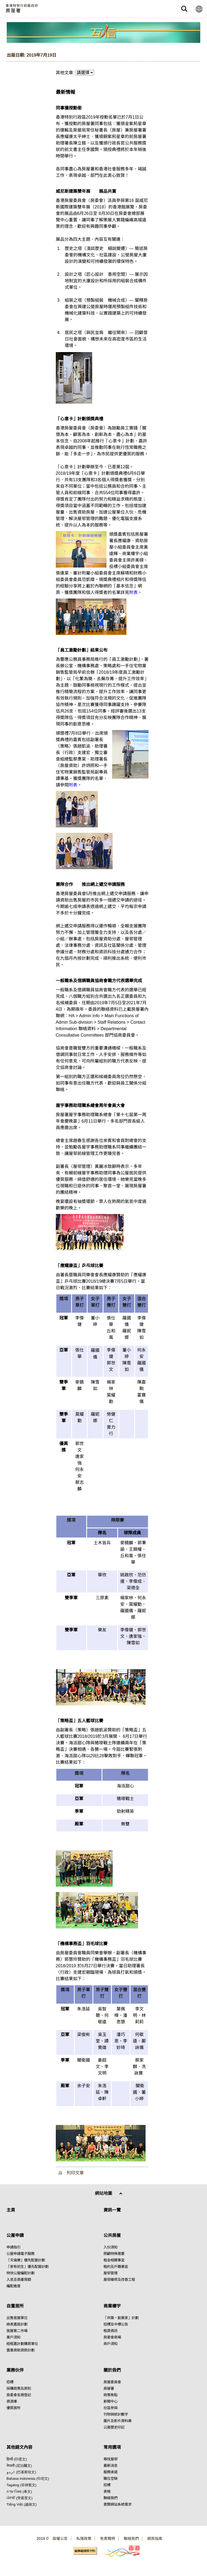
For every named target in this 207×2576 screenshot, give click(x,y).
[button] (184, 9)
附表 (133, 592)
